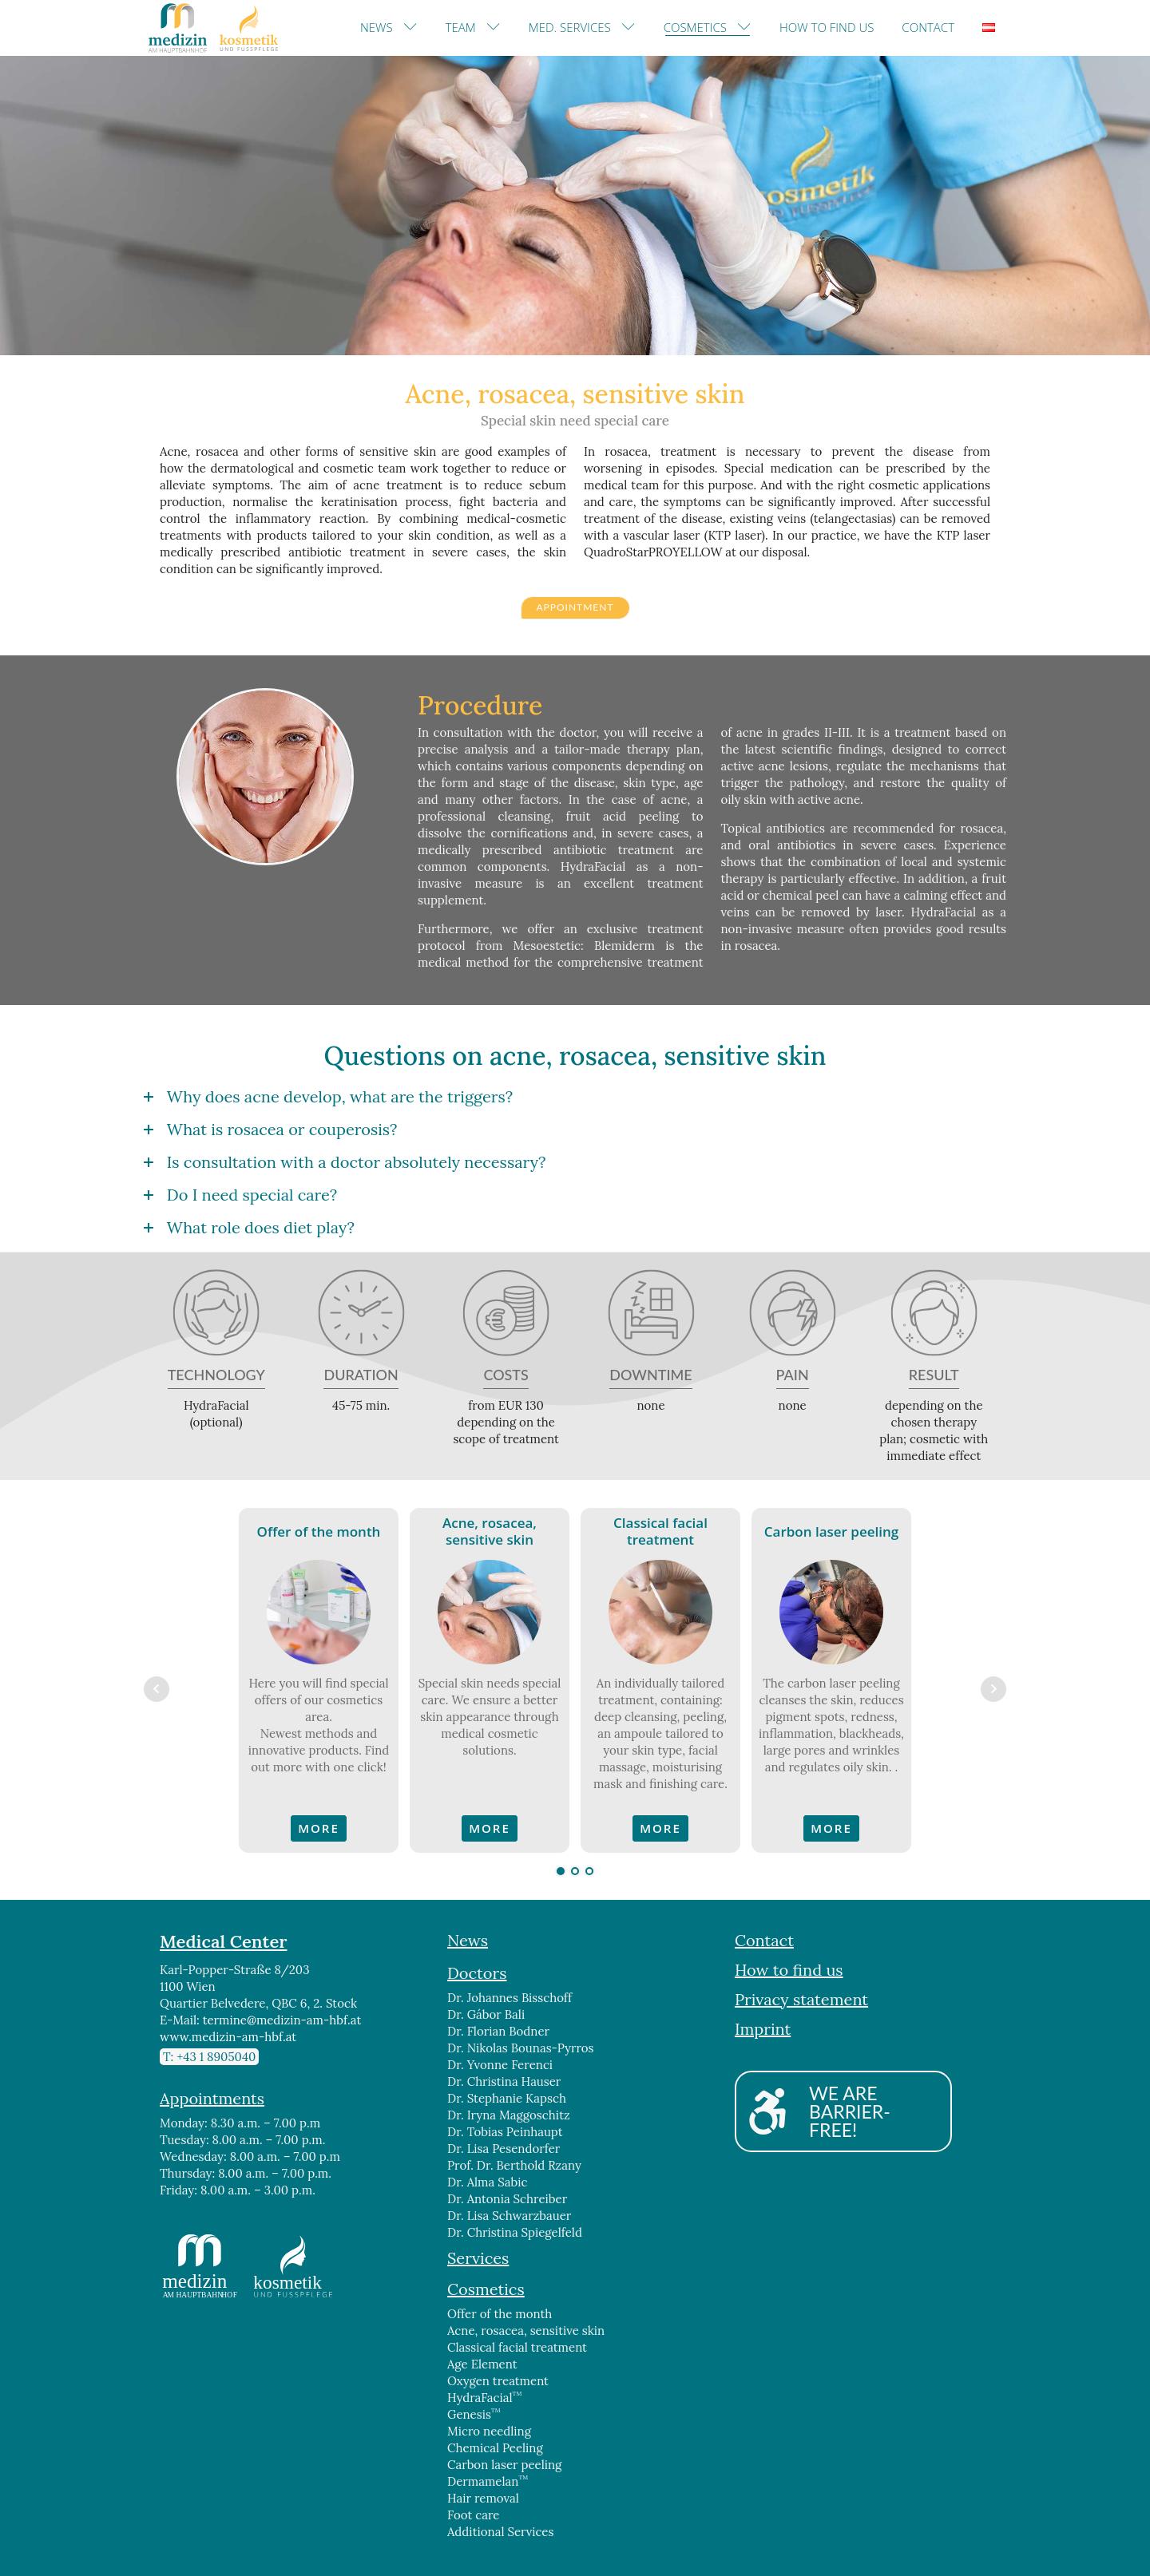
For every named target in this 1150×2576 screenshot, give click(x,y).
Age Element (482, 2364)
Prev (156, 1689)
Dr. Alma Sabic (487, 2182)
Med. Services (570, 27)
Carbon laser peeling (504, 2464)
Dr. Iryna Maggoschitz (508, 2115)
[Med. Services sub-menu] (631, 27)
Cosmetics (695, 27)
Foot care (473, 2515)
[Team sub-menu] (496, 27)
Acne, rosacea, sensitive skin (526, 2330)
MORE (318, 1828)
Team (461, 27)
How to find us (826, 27)
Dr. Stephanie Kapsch (506, 2098)
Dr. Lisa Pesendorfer (503, 2148)
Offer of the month (499, 2313)
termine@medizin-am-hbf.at (282, 2020)
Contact (928, 27)
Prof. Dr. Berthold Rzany (514, 2165)
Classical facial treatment (517, 2347)
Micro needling (489, 2431)
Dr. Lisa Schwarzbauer (510, 2215)
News (376, 27)
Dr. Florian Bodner (498, 2031)
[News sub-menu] (413, 27)
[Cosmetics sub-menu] (747, 27)
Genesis (474, 2414)
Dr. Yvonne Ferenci (500, 2064)
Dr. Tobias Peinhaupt (505, 2131)
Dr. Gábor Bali (486, 2014)
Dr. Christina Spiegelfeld (514, 2232)
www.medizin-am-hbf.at (228, 2036)
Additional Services (500, 2531)
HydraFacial (484, 2397)
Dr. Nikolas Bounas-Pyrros (520, 2048)
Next (993, 1689)
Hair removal (483, 2498)
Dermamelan (487, 2481)
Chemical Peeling (495, 2447)
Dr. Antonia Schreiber (507, 2198)
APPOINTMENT (574, 607)
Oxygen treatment (498, 2380)
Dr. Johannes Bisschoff (509, 1997)
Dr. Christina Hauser (504, 2081)
